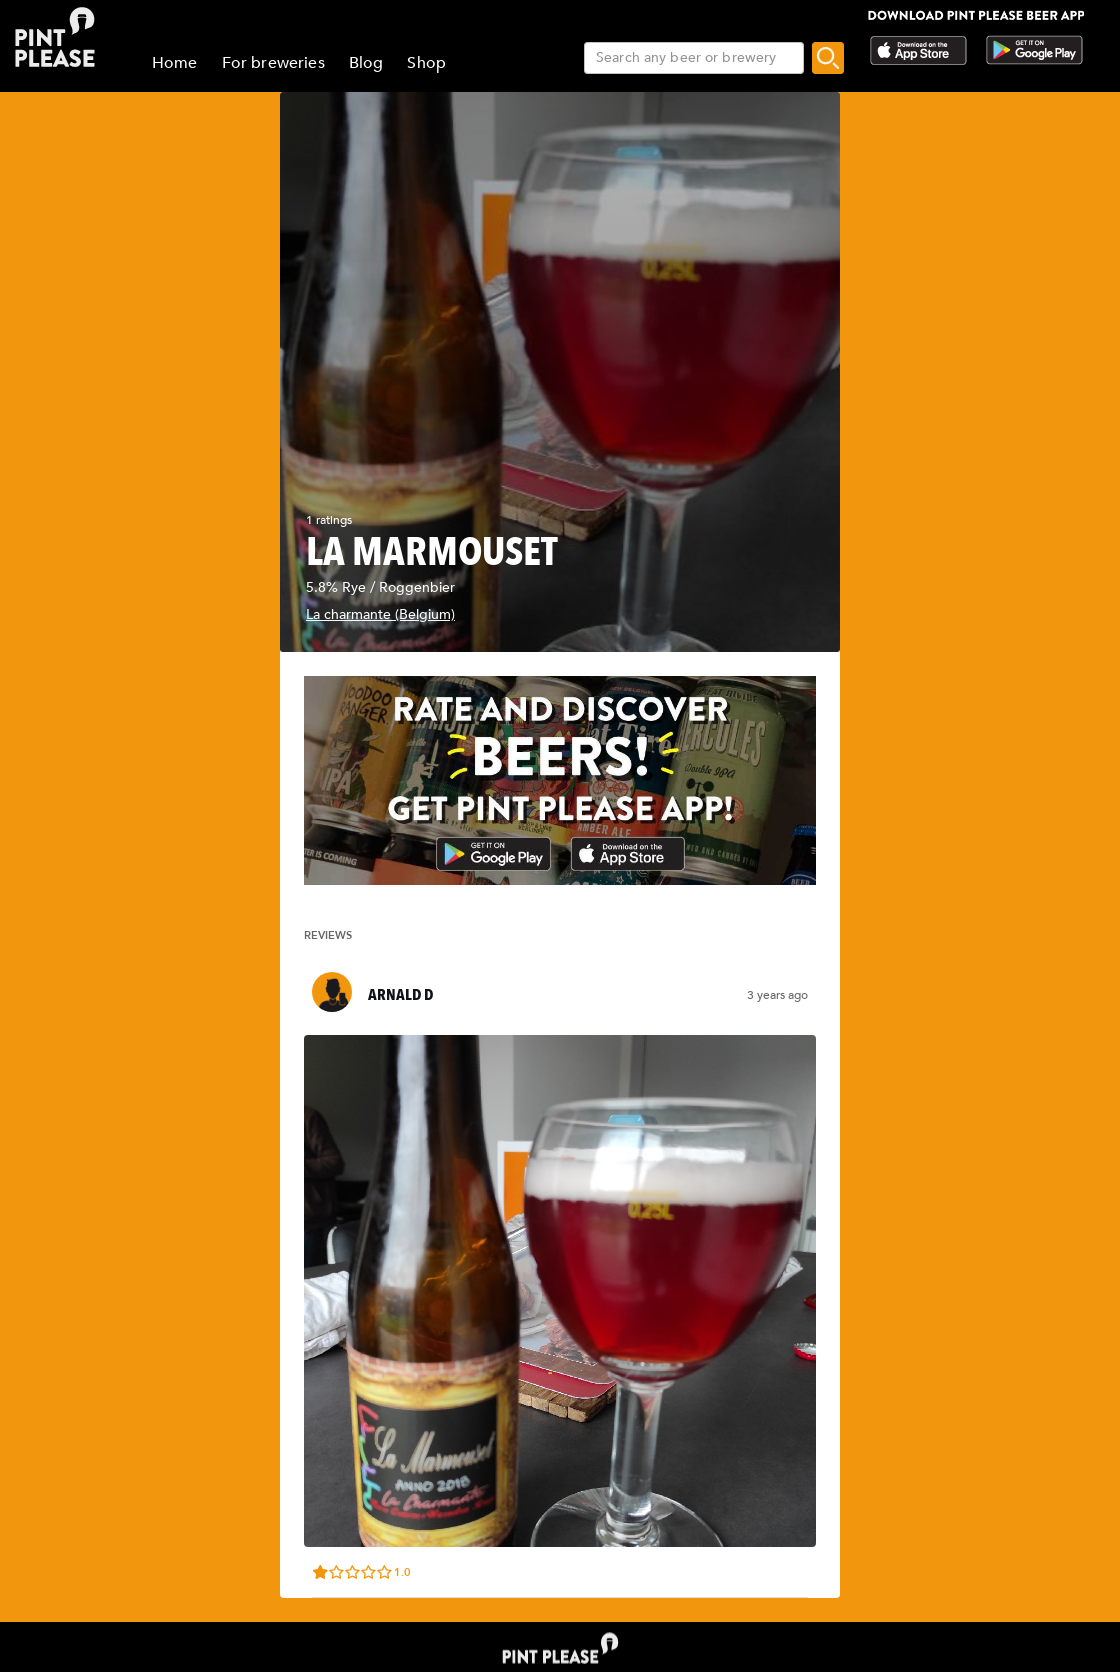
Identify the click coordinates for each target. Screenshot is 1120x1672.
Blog (366, 63)
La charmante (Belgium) (380, 614)
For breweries (273, 63)
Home (175, 63)
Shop (426, 63)
